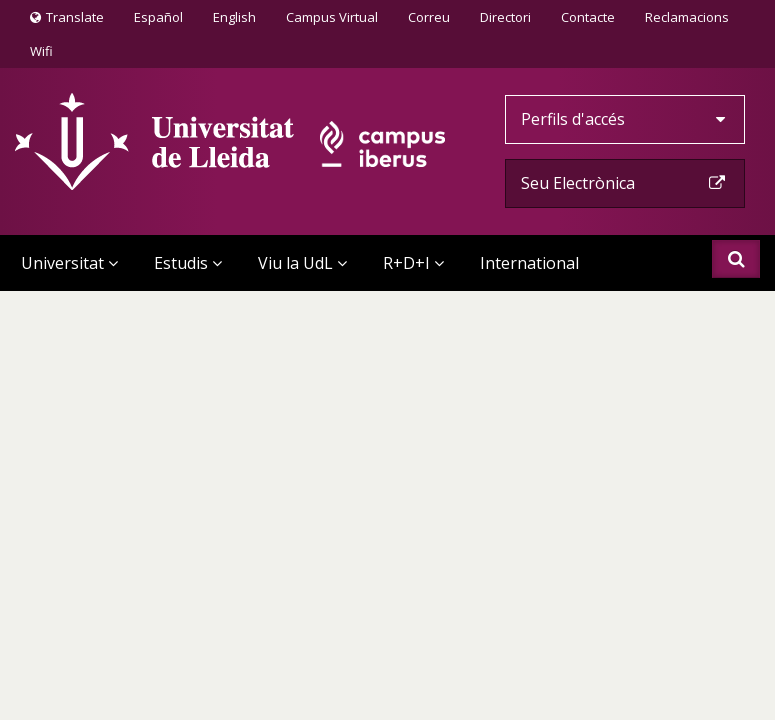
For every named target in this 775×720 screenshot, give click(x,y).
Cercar (736, 259)
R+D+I (413, 263)
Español (158, 17)
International (529, 263)
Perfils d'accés (625, 119)
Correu (429, 17)
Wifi (41, 51)
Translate (67, 21)
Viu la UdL (302, 263)
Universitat (69, 263)
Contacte (587, 16)
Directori (505, 17)
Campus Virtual (332, 17)
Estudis (188, 263)
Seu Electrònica (625, 183)
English (234, 17)
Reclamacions (687, 17)
